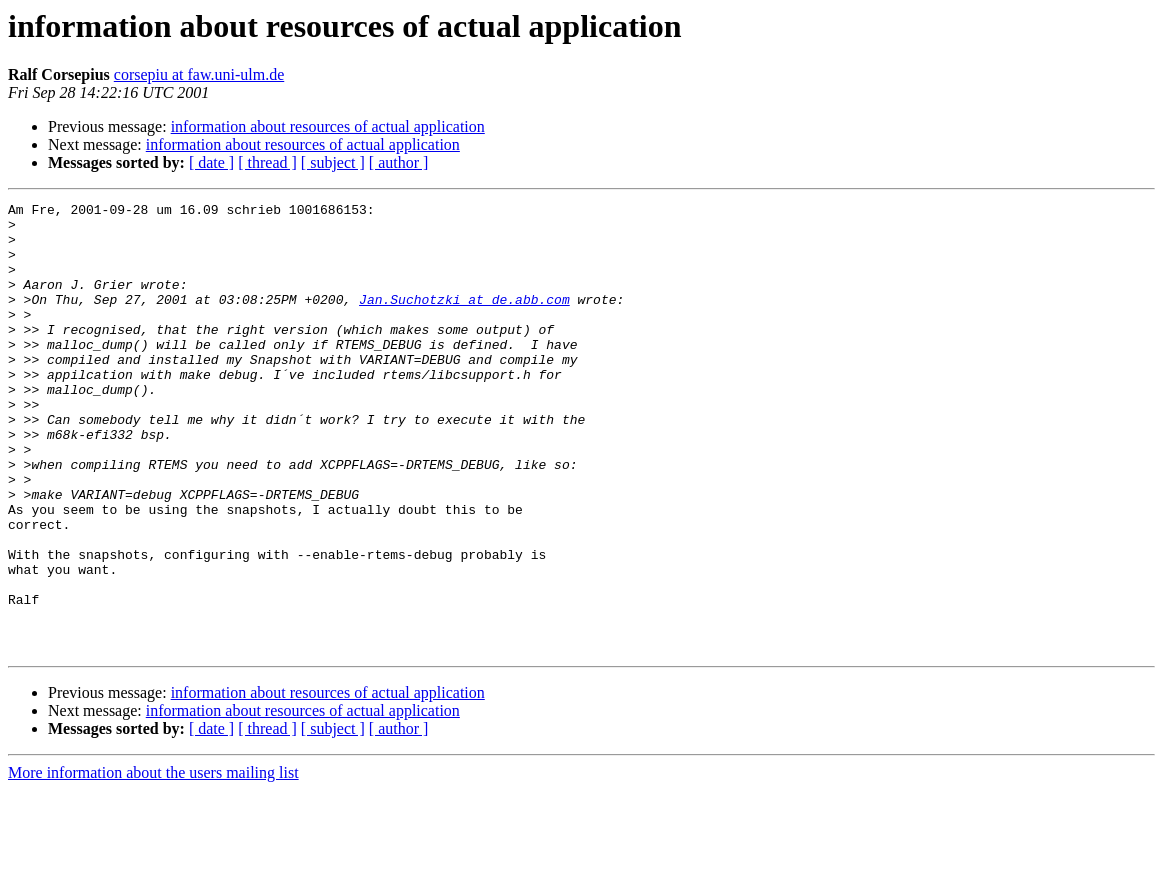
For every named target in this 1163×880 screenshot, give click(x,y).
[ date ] (211, 162)
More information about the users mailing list (153, 862)
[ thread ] (267, 162)
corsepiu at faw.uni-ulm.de (199, 74)
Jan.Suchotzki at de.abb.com (464, 320)
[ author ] (399, 162)
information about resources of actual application (328, 126)
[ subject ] (333, 162)
